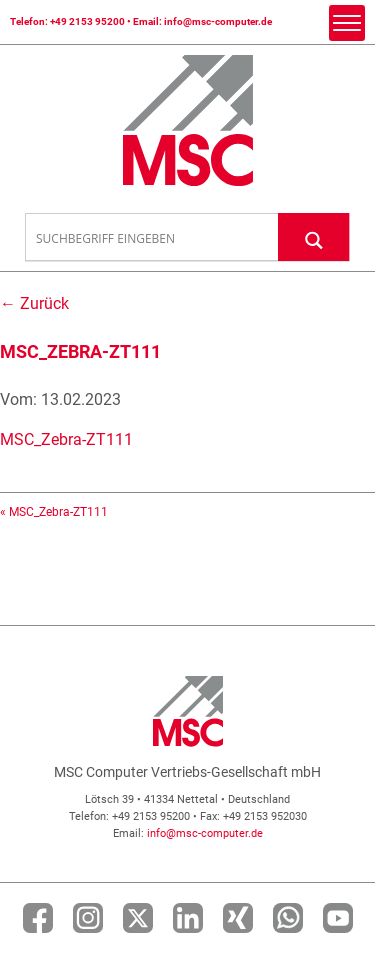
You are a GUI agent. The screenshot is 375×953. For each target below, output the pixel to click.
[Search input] (152, 238)
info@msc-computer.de (218, 21)
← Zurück (34, 303)
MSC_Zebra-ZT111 (66, 439)
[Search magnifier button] (314, 236)
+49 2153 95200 (87, 21)
